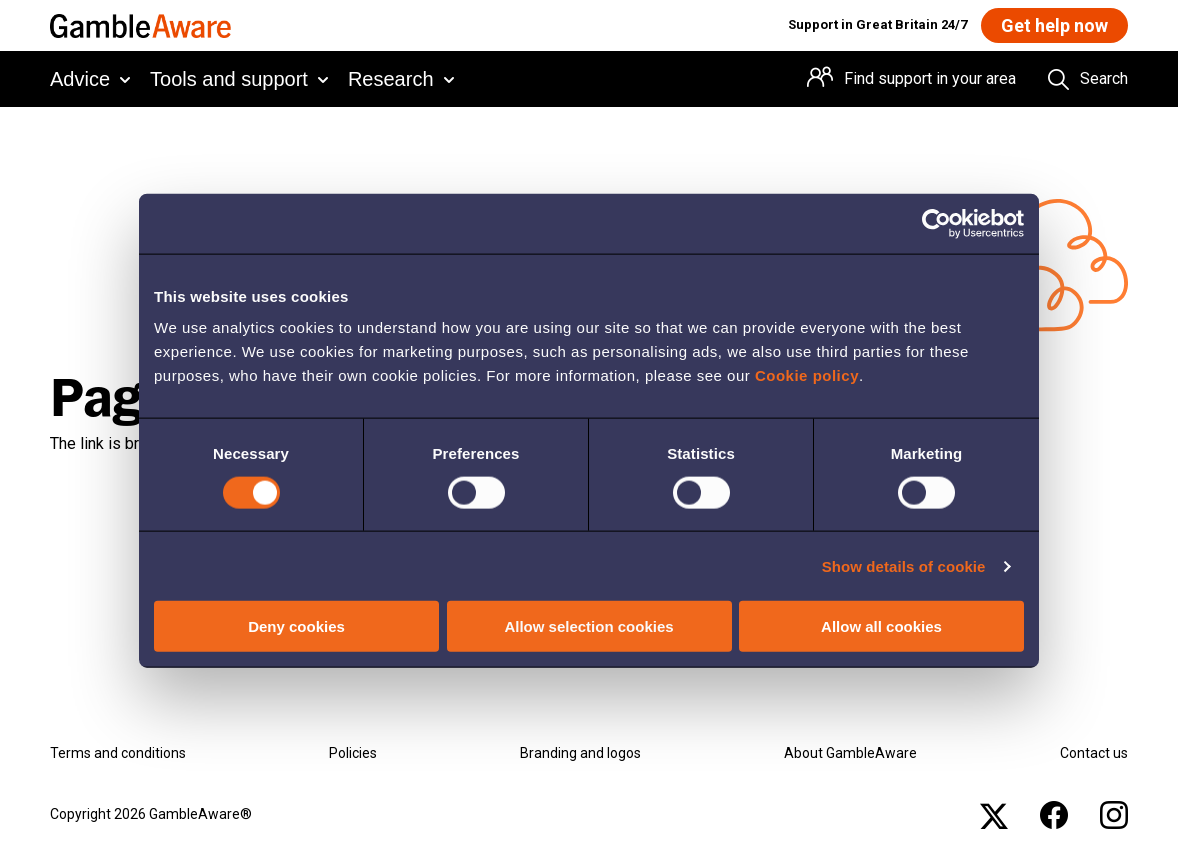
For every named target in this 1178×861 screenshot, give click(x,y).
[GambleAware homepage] (140, 26)
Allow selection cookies (588, 626)
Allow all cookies (881, 626)
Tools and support (229, 79)
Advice (80, 79)
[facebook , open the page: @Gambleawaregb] (1054, 815)
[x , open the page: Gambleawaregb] (994, 815)
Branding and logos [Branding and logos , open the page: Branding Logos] (580, 753)
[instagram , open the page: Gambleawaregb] (1114, 815)
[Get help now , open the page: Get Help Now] (1054, 25)
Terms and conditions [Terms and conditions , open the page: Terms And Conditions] (118, 753)
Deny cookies (296, 626)
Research (391, 79)
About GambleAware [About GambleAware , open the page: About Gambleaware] (850, 753)
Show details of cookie (904, 565)
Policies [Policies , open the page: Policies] (353, 753)
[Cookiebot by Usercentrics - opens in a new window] (936, 223)
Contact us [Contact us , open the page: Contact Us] (1094, 753)
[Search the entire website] (1088, 79)
